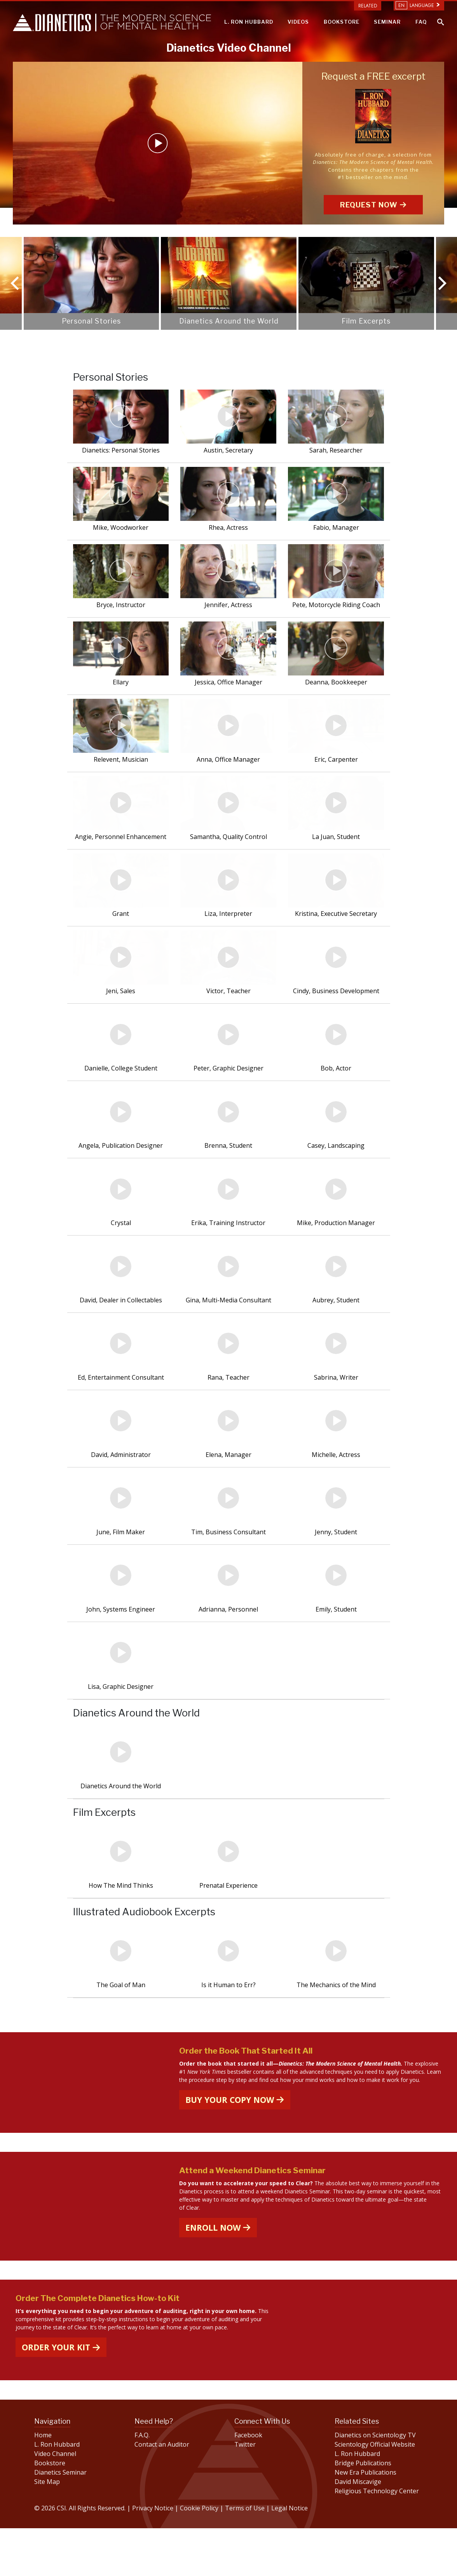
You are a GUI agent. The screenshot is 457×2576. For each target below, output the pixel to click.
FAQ (421, 22)
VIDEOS (298, 22)
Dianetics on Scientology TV (375, 2483)
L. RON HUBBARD (248, 22)
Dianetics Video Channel (228, 48)
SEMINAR (387, 22)
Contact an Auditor (161, 2492)
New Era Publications (365, 2520)
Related (367, 5)
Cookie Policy (200, 2556)
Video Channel (55, 2501)
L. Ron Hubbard (57, 2492)
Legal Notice (289, 2556)
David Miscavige (358, 2529)
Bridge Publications (363, 2510)
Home (43, 2483)
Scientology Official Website (375, 2492)
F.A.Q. (142, 2483)
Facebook (248, 2483)
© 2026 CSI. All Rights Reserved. (80, 2556)
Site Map (47, 2529)
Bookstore (49, 2510)
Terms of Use (245, 2556)
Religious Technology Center (377, 2538)
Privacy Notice (153, 2556)
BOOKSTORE (341, 22)
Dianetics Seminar (60, 2520)
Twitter (245, 2492)
